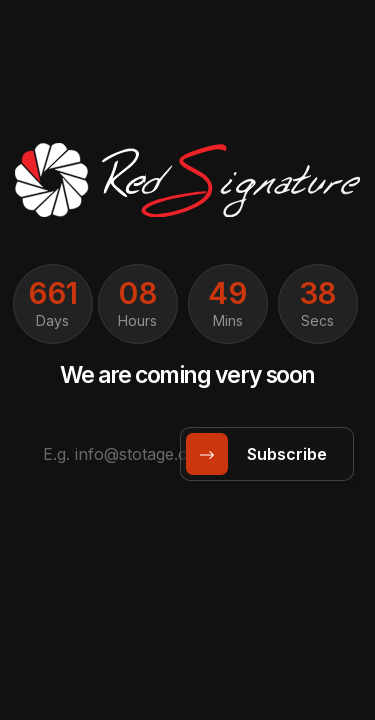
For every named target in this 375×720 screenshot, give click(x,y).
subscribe (263, 454)
